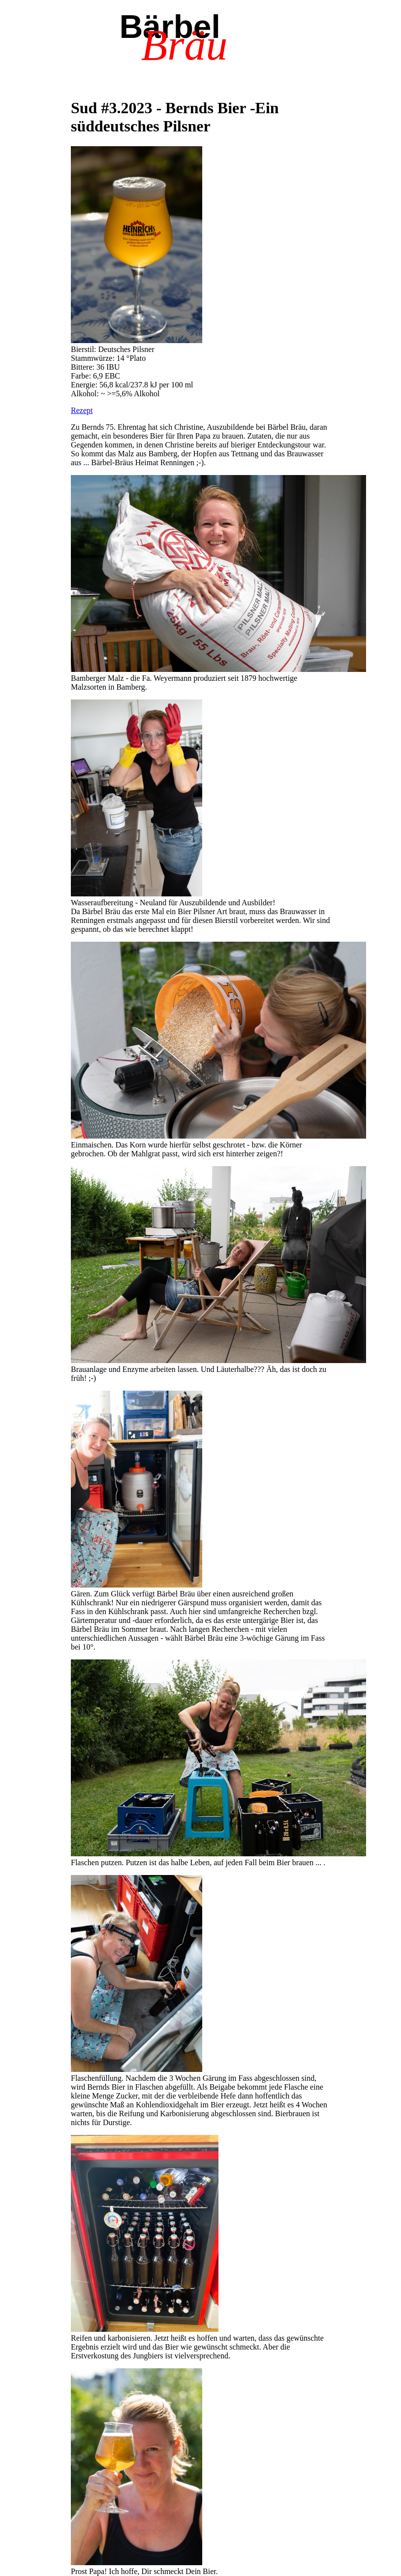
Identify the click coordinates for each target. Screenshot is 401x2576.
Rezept (82, 410)
